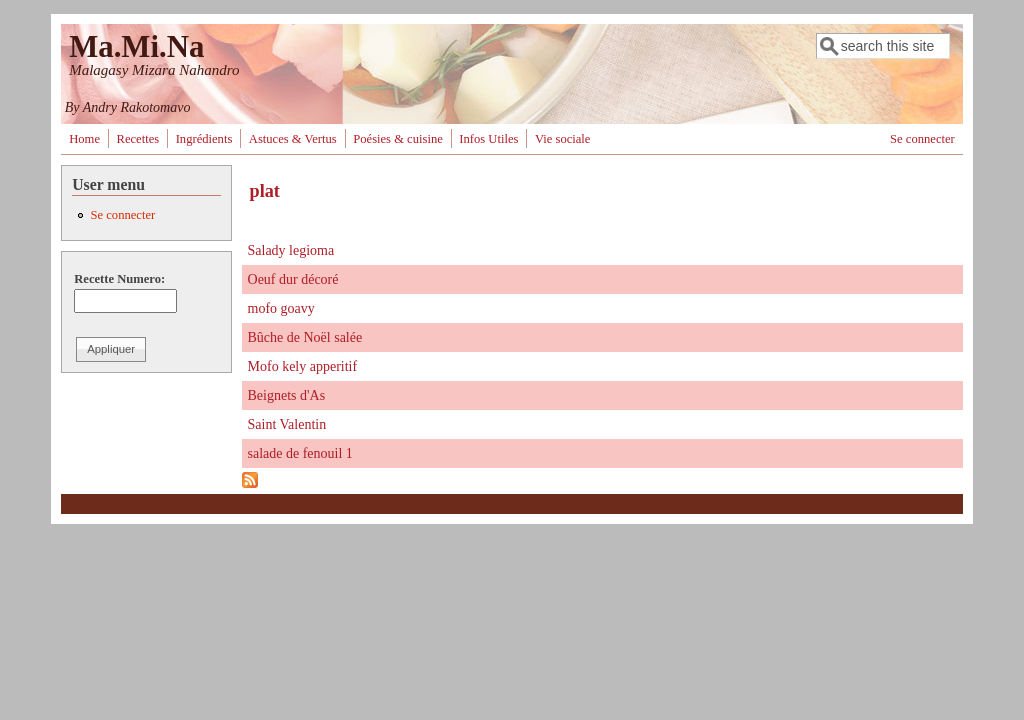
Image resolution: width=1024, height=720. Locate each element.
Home (84, 139)
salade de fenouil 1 (300, 453)
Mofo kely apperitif (303, 366)
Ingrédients (204, 139)
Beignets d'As (287, 395)
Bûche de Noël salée (305, 337)
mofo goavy (281, 308)
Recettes (137, 139)
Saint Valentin (287, 424)
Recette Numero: (119, 279)
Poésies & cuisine (398, 139)
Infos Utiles (488, 139)
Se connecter (922, 139)
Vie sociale (563, 139)
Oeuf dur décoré (293, 279)
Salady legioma (291, 250)
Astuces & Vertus (293, 139)
